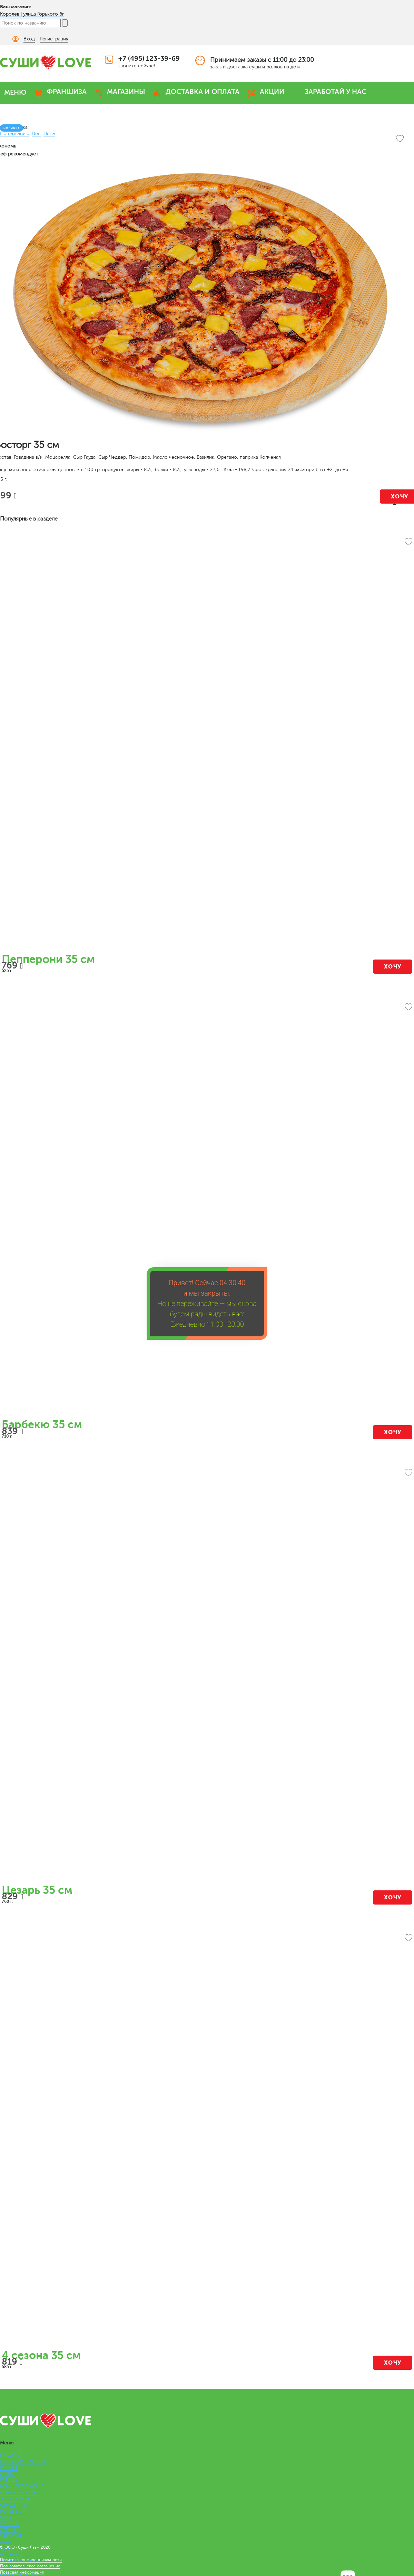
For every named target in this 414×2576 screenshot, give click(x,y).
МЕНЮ (15, 92)
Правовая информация (22, 2572)
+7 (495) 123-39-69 (149, 59)
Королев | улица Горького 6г (32, 14)
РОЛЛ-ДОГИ (14, 2511)
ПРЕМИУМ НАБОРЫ (22, 2461)
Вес (36, 133)
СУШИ (7, 2474)
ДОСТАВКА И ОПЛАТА (202, 92)
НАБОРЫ (10, 2455)
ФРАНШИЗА (67, 92)
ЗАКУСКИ (10, 2536)
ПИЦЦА (8, 2480)
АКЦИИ (272, 92)
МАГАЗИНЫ (126, 92)
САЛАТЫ (9, 2523)
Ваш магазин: (15, 6)
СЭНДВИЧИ (14, 2505)
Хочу (393, 966)
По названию (14, 133)
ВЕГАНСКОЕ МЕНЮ (22, 2486)
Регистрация (54, 38)
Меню (6, 2542)
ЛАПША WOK (15, 2498)
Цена (49, 133)
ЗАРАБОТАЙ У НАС (335, 92)
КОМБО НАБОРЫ (19, 2492)
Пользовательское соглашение (30, 2566)
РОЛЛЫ (8, 2467)
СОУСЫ (9, 2529)
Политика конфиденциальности (31, 2559)
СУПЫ (6, 2517)
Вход (29, 38)
